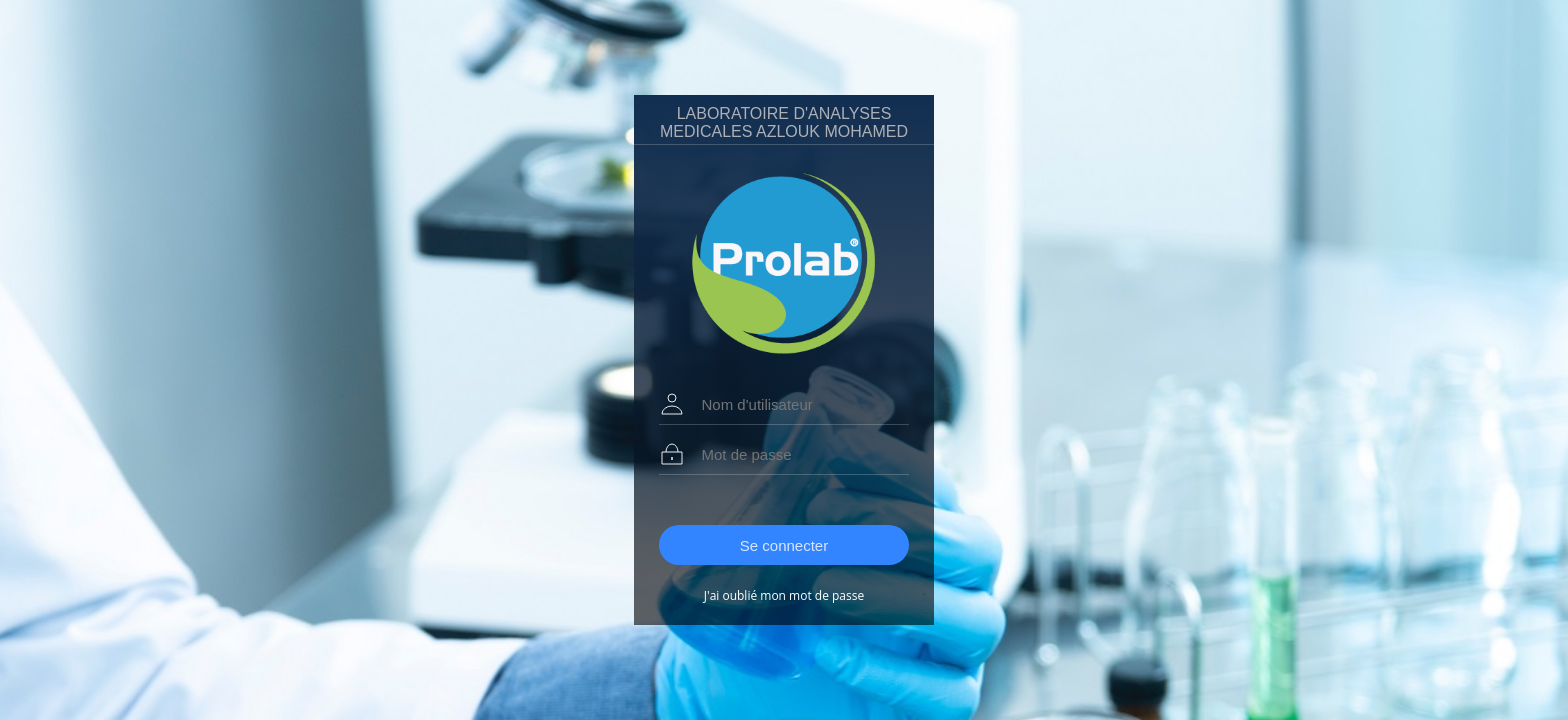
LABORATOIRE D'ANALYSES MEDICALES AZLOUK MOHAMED (784, 122)
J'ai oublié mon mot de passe (784, 595)
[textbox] (797, 404)
